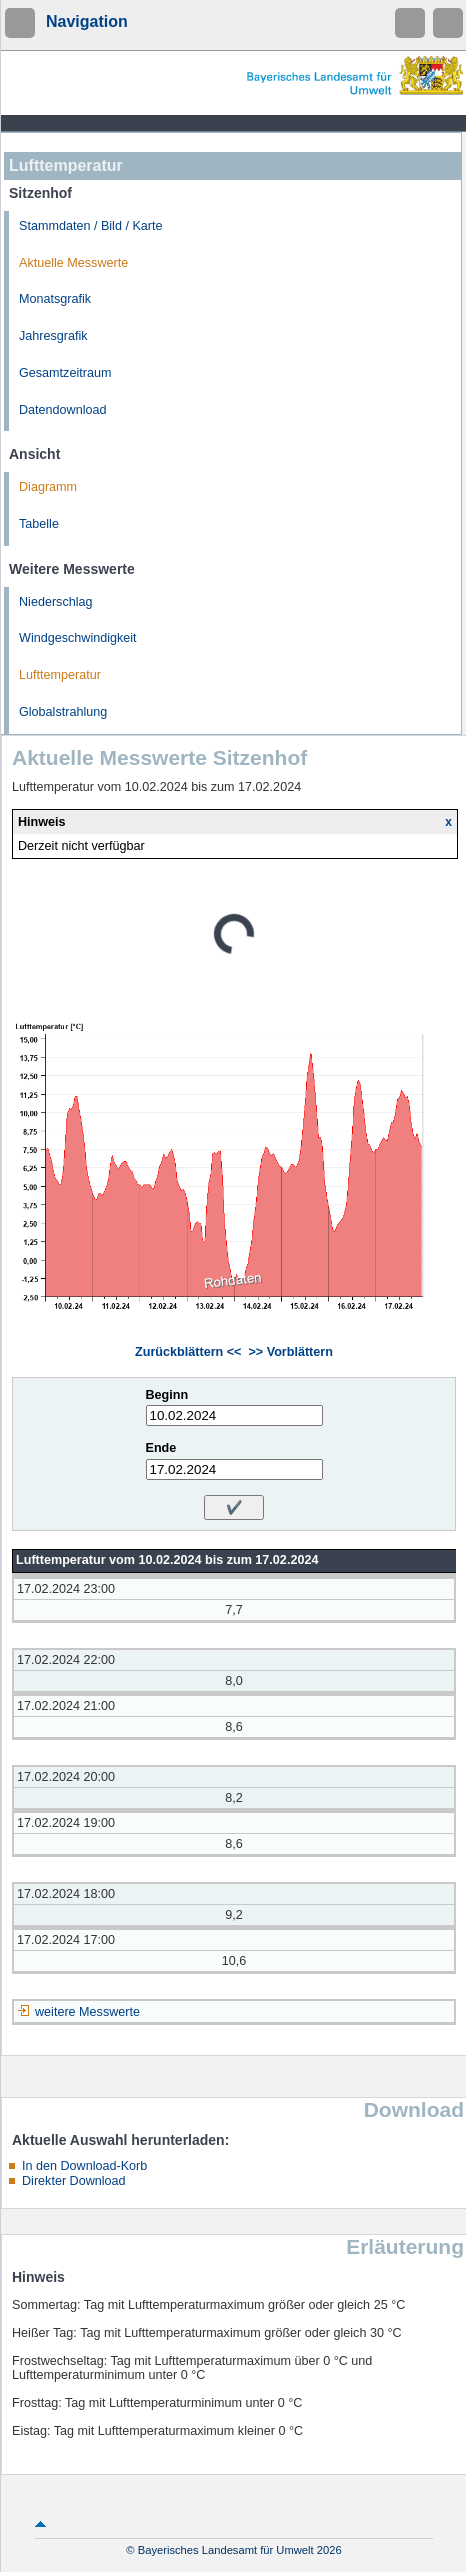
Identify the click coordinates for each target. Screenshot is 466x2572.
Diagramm (48, 487)
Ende (161, 1448)
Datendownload (63, 410)
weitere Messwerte (87, 2012)
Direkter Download (74, 2181)
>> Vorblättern (290, 1352)
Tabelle (39, 524)
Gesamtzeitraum (65, 373)
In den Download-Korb (84, 2166)
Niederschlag (56, 602)
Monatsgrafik (55, 299)
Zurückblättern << (188, 1352)
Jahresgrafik (53, 336)
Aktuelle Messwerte (73, 263)
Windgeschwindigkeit (78, 638)
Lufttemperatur (60, 675)
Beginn (167, 1395)
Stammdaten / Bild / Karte (91, 226)
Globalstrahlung (63, 712)
